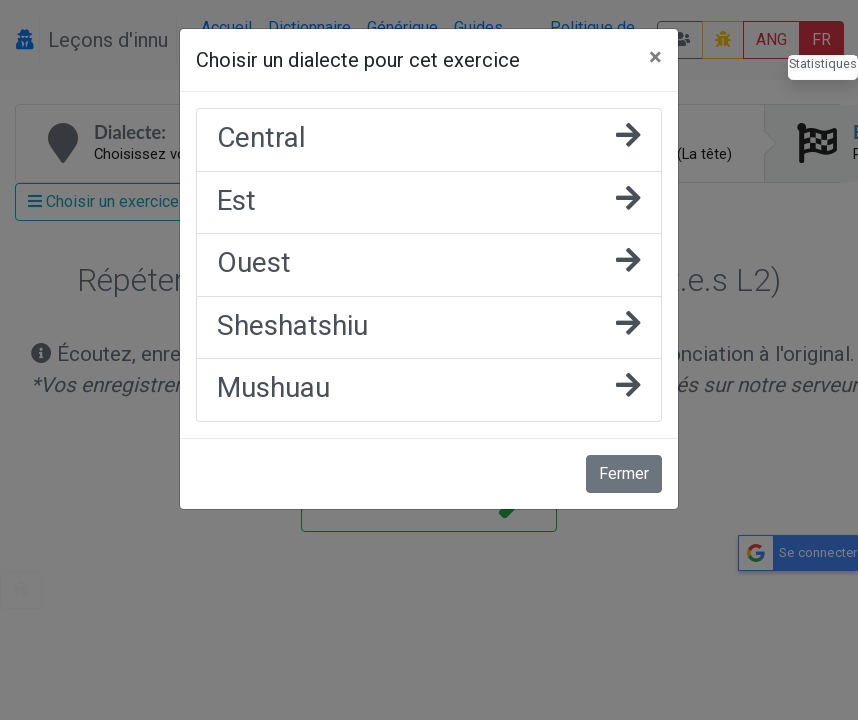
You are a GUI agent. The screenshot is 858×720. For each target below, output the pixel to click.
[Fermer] (655, 57)
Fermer (624, 473)
